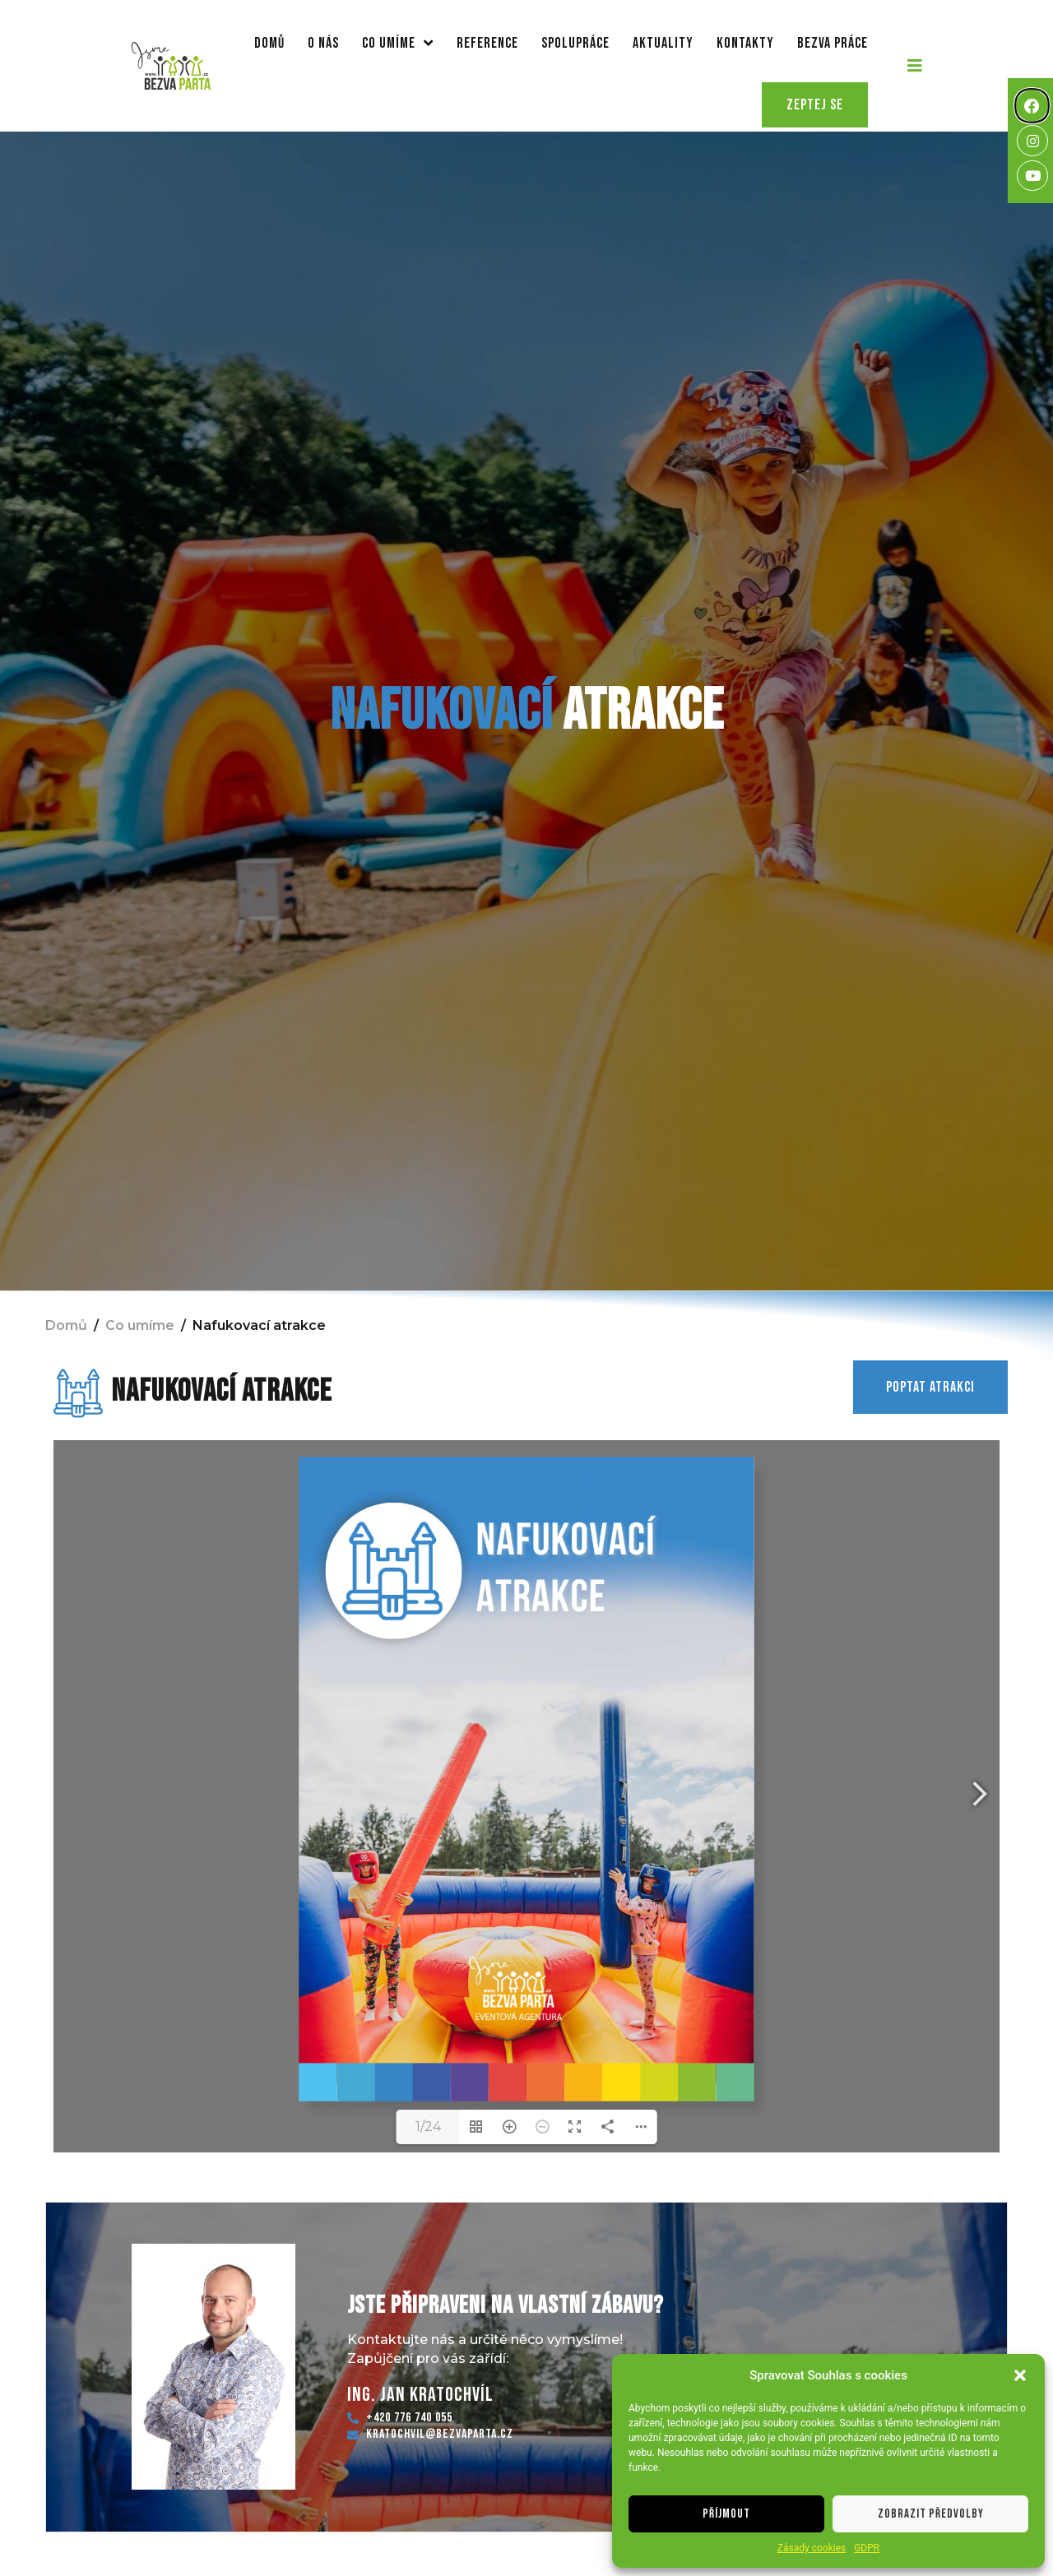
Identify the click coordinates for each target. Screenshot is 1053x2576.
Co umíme (398, 42)
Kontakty (745, 43)
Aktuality (663, 43)
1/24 (428, 2126)
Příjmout (726, 2514)
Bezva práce (832, 43)
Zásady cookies (811, 2548)
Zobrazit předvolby (931, 2514)
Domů (269, 43)
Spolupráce (575, 43)
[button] (1020, 2375)
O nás (323, 43)
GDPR (866, 2548)
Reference (487, 43)
